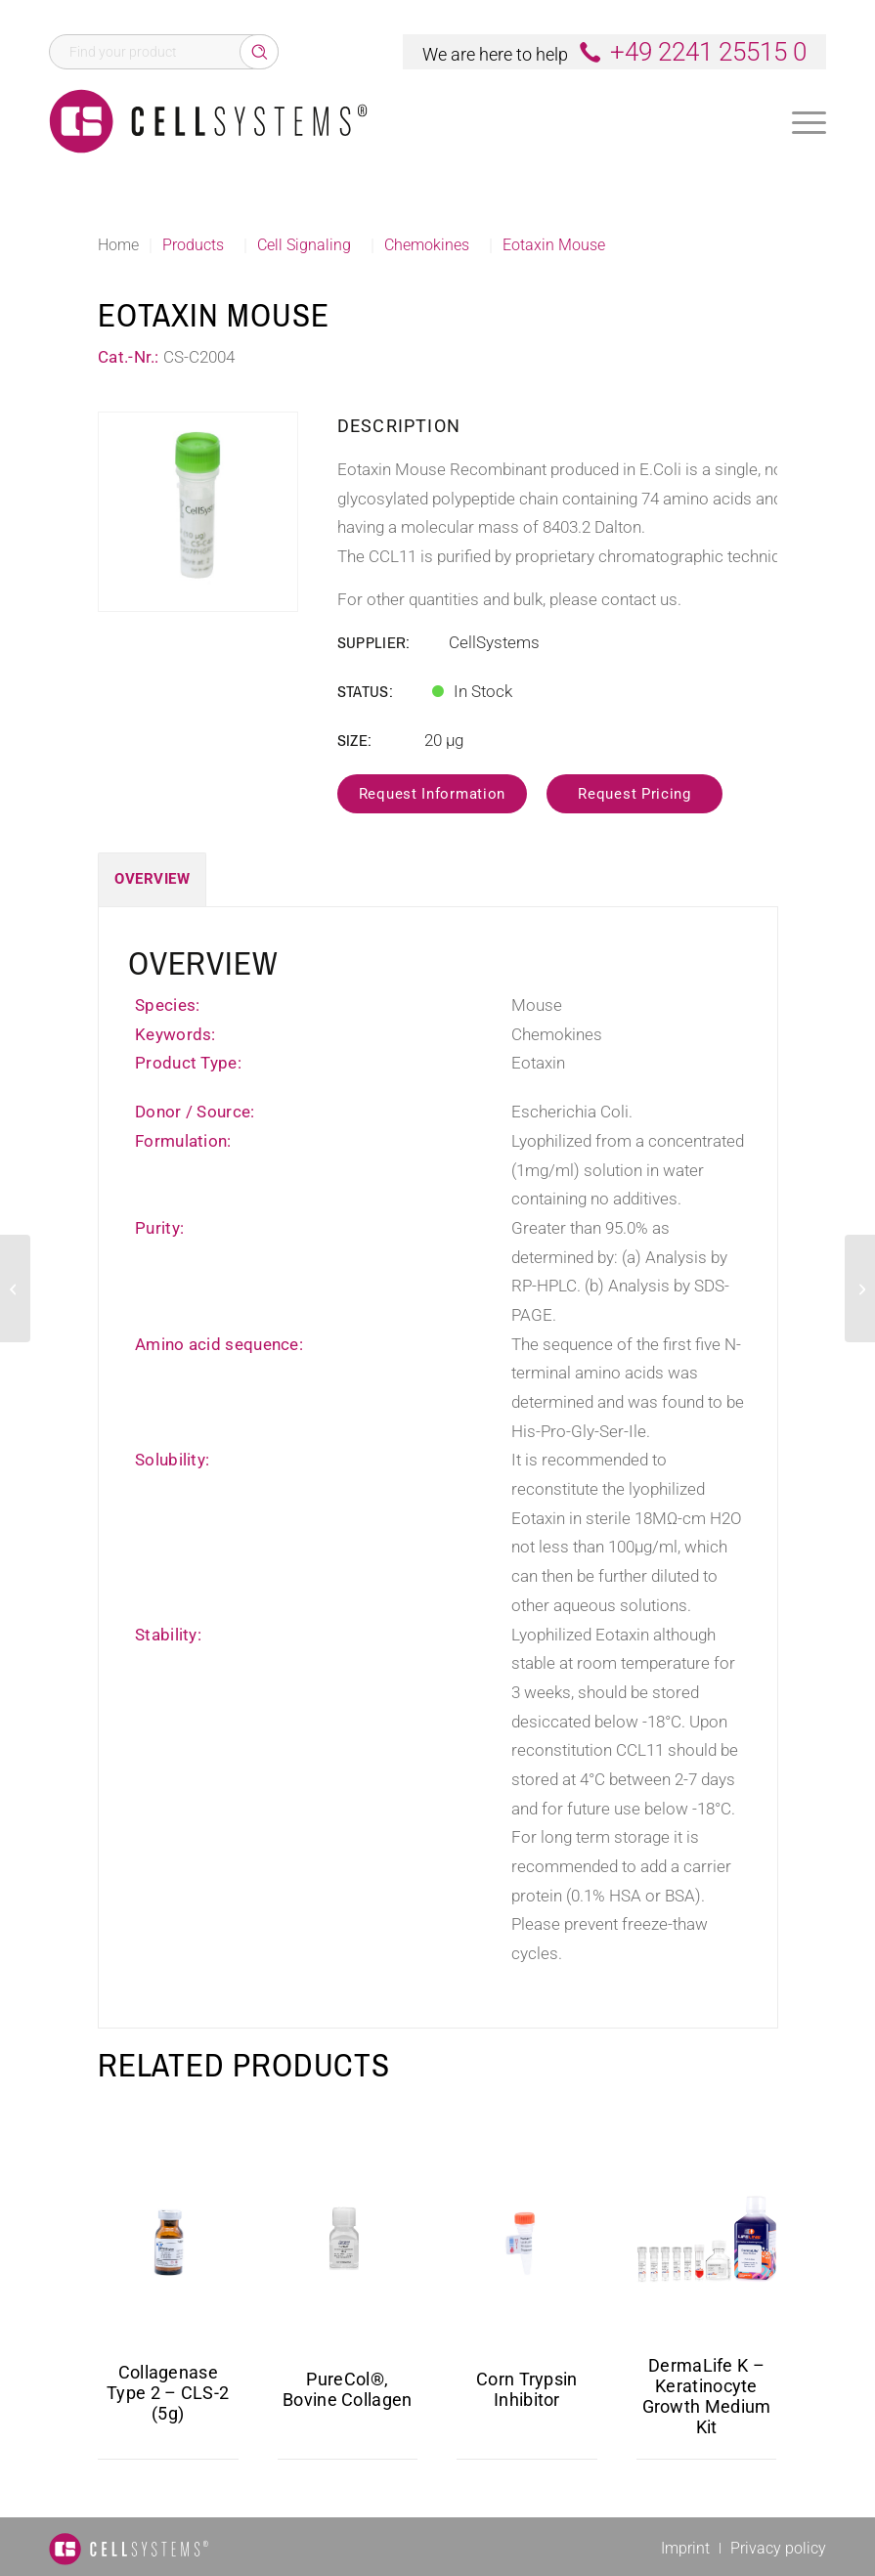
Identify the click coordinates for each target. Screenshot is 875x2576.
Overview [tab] (152, 879)
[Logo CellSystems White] (208, 121)
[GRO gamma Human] (860, 1288)
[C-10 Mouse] (15, 1288)
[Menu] (809, 122)
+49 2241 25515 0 (708, 51)
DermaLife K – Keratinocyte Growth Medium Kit (706, 2395)
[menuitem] (809, 121)
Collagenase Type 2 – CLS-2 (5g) (168, 2392)
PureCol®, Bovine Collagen (348, 2389)
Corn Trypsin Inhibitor (527, 2389)
